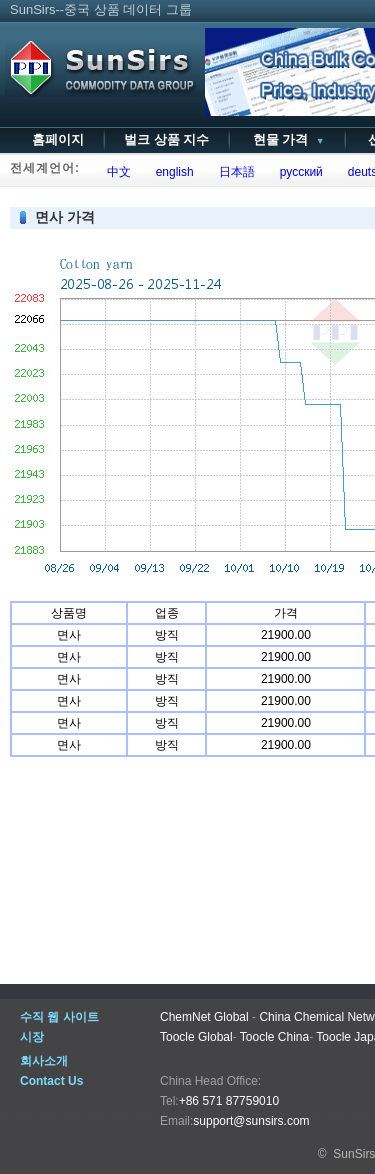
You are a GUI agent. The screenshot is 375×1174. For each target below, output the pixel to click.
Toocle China (274, 1037)
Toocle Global (196, 1037)
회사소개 (44, 1061)
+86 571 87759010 (229, 1101)
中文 (115, 172)
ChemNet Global (204, 1017)
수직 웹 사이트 (59, 1017)
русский (298, 172)
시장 (32, 1037)
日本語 (233, 172)
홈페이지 (58, 139)
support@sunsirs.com (251, 1121)
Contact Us (51, 1081)
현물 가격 (286, 139)
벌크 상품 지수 (166, 139)
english (171, 172)
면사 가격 (65, 217)
